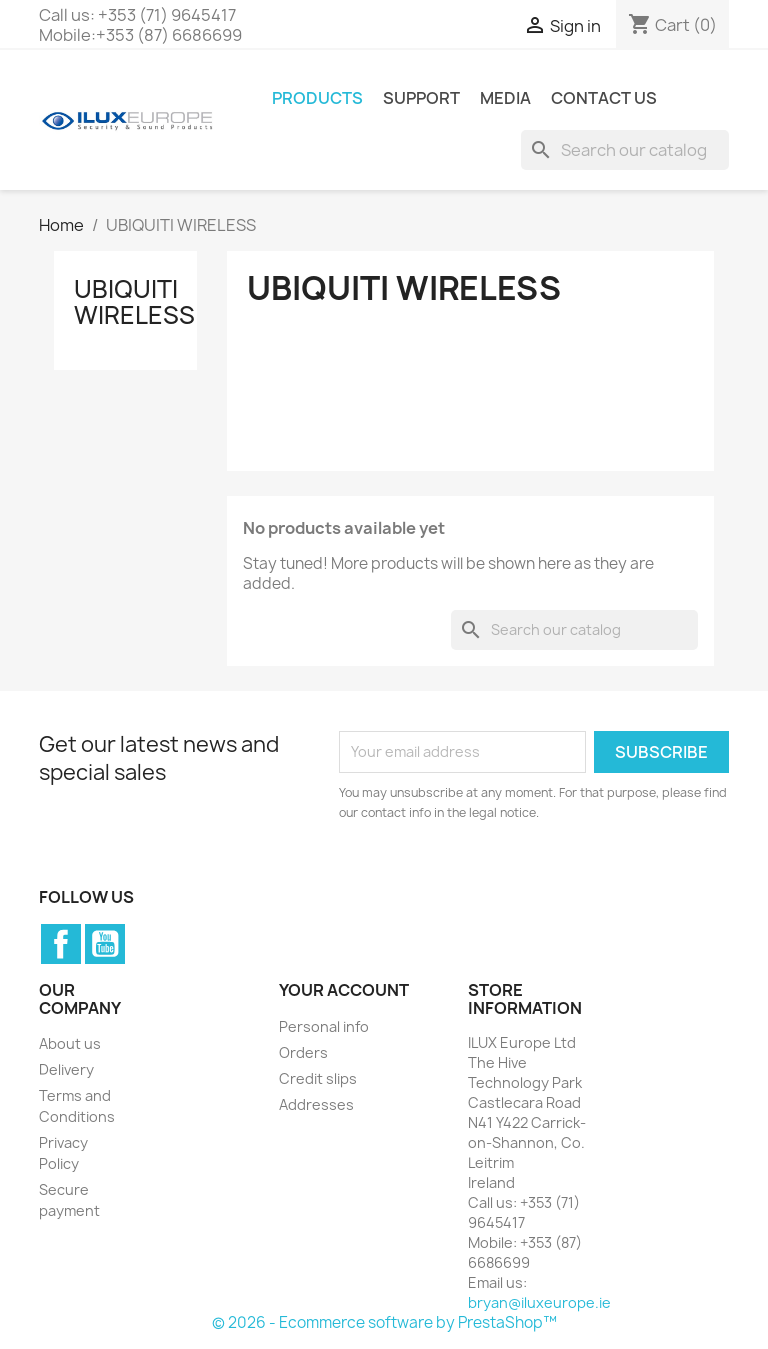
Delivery (66, 1069)
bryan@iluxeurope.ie (539, 1302)
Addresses (316, 1104)
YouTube (105, 944)
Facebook (61, 944)
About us (70, 1043)
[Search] (625, 150)
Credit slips (318, 1078)
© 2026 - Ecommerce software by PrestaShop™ (384, 1322)
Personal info (324, 1026)
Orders (303, 1052)
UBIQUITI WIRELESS (134, 302)
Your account (344, 990)
